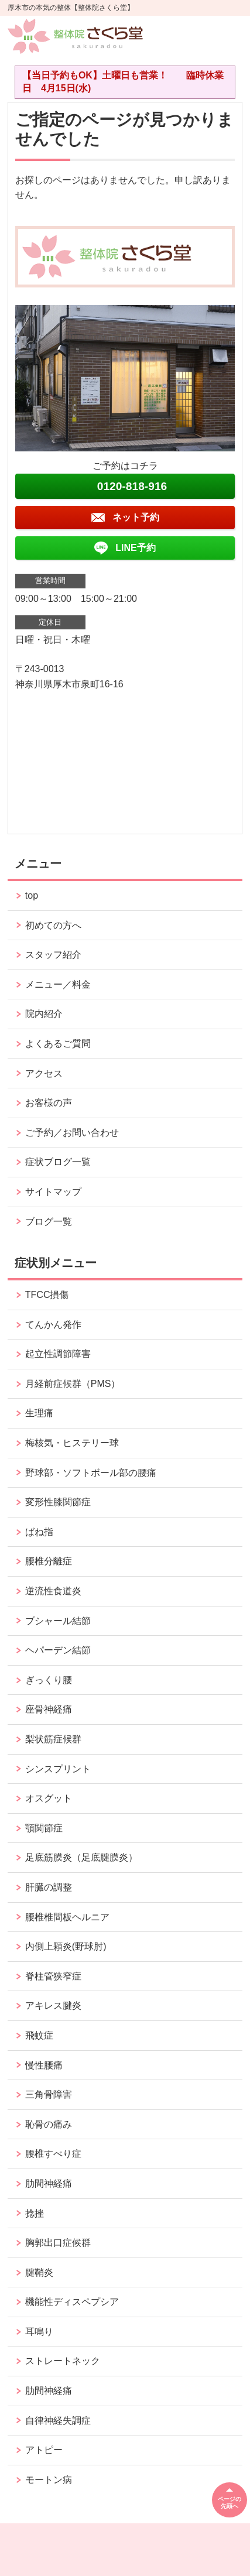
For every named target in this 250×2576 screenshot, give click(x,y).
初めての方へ (53, 925)
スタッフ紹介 (53, 955)
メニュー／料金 (58, 984)
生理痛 (39, 1413)
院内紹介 (44, 1014)
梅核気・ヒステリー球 (72, 1443)
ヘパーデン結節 (58, 1650)
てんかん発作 (53, 1325)
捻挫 (34, 2213)
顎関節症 (44, 1828)
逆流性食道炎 (53, 1591)
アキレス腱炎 (53, 2005)
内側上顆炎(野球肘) (66, 1946)
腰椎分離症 (48, 1561)
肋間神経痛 (48, 2183)
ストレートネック (62, 2361)
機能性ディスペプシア (72, 2302)
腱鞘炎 (39, 2272)
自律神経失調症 (58, 2421)
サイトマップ (53, 1192)
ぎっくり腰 (48, 1680)
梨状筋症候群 (53, 1739)
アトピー (44, 2450)
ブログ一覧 (48, 1222)
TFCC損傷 (47, 1295)
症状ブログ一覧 (58, 1162)
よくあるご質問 (58, 1044)
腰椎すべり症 (53, 2154)
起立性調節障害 (58, 1354)
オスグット (48, 1798)
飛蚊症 (39, 2035)
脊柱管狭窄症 (53, 1976)
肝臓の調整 (48, 1887)
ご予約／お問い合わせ (72, 1133)
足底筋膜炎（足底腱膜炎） (81, 1857)
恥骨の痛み (48, 2124)
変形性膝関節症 (58, 1502)
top (31, 895)
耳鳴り (39, 2332)
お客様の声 (48, 1103)
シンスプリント (58, 1769)
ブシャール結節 (58, 1621)
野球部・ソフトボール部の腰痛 (90, 1473)
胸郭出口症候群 (58, 2243)
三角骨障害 (48, 2094)
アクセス (44, 1073)
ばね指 (39, 1532)
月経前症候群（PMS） (73, 1384)
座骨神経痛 (48, 1709)
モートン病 (48, 2480)
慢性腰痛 (44, 2065)
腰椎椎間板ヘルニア (67, 1917)
